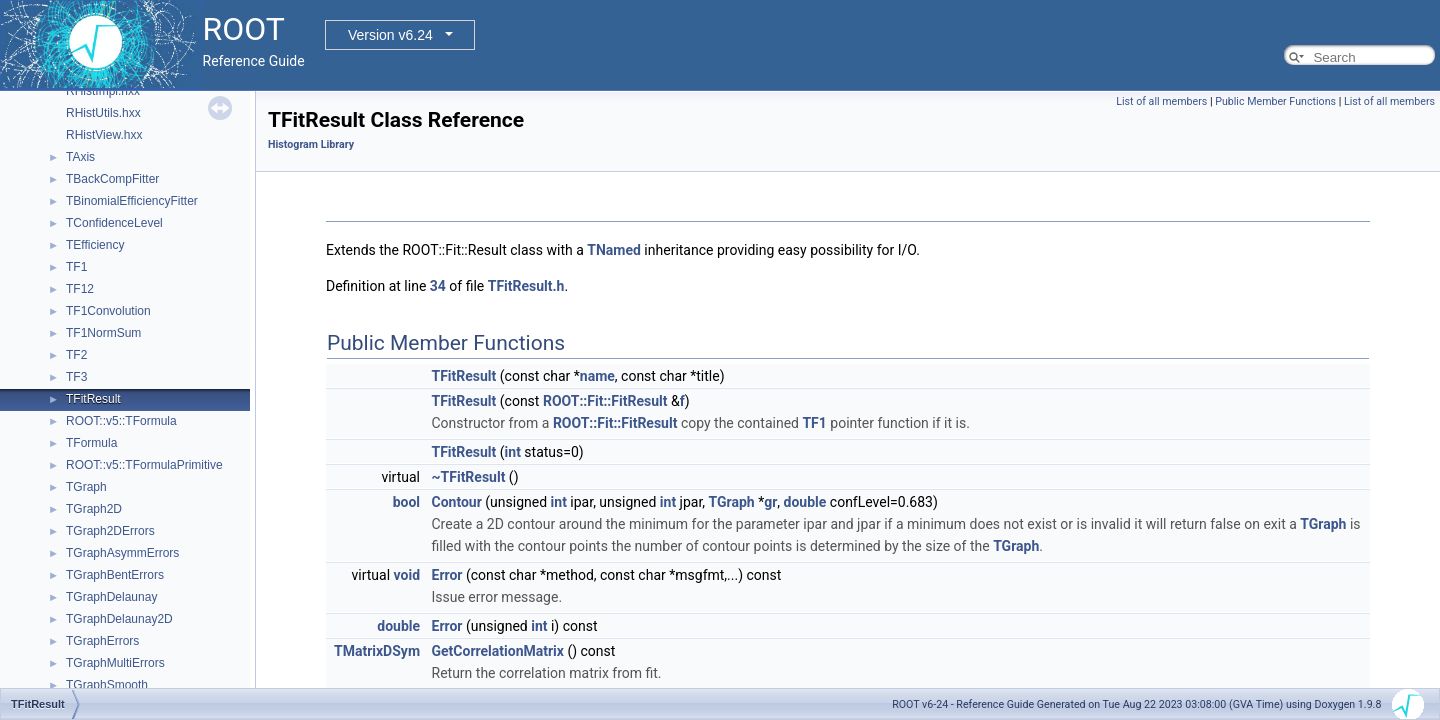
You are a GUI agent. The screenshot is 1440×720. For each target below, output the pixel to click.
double (805, 502)
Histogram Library (311, 144)
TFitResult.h (526, 286)
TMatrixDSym (377, 651)
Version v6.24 (390, 35)
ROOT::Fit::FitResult (605, 401)
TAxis (80, 157)
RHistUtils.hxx (103, 113)
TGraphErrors (102, 641)
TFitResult (93, 399)
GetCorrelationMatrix (498, 651)
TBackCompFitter (112, 179)
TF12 (80, 289)
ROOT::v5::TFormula (121, 421)
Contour (457, 502)
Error (447, 575)
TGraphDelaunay (111, 597)
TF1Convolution (108, 311)
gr (770, 502)
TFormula (91, 443)
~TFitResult (469, 477)
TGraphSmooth (107, 685)
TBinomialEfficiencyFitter (132, 201)
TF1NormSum (103, 333)
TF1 (76, 267)
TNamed (614, 250)
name (597, 376)
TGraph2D (94, 509)
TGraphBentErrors (115, 575)
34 (438, 286)
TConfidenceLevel (114, 223)
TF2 (76, 355)
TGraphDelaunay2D (119, 619)
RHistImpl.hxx (103, 91)
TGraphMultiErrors (115, 663)
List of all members (1161, 101)
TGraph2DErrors (110, 531)
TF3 (76, 377)
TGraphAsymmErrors (122, 553)
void (407, 575)
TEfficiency (95, 245)
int (513, 452)
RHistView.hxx (104, 135)
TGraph (86, 487)
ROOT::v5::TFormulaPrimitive (144, 465)
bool (406, 502)
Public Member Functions (1275, 101)
